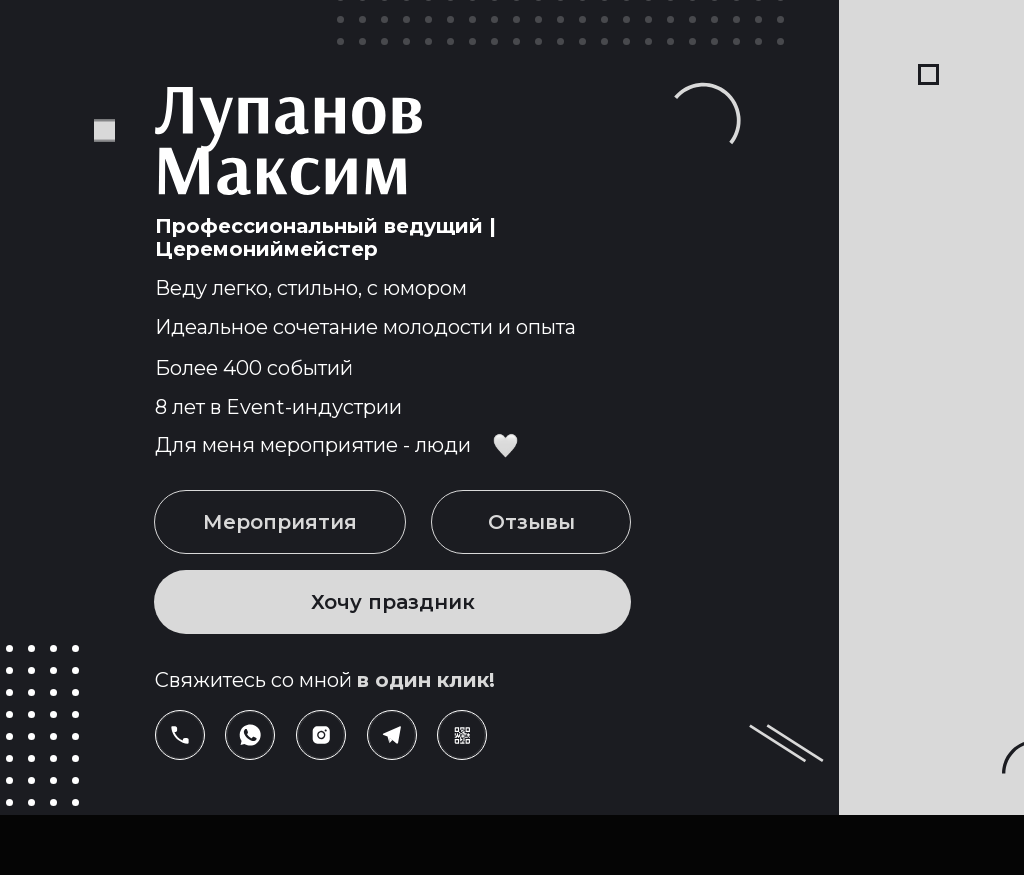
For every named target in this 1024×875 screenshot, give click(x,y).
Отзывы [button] (531, 522)
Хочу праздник (393, 602)
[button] (462, 735)
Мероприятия (280, 522)
